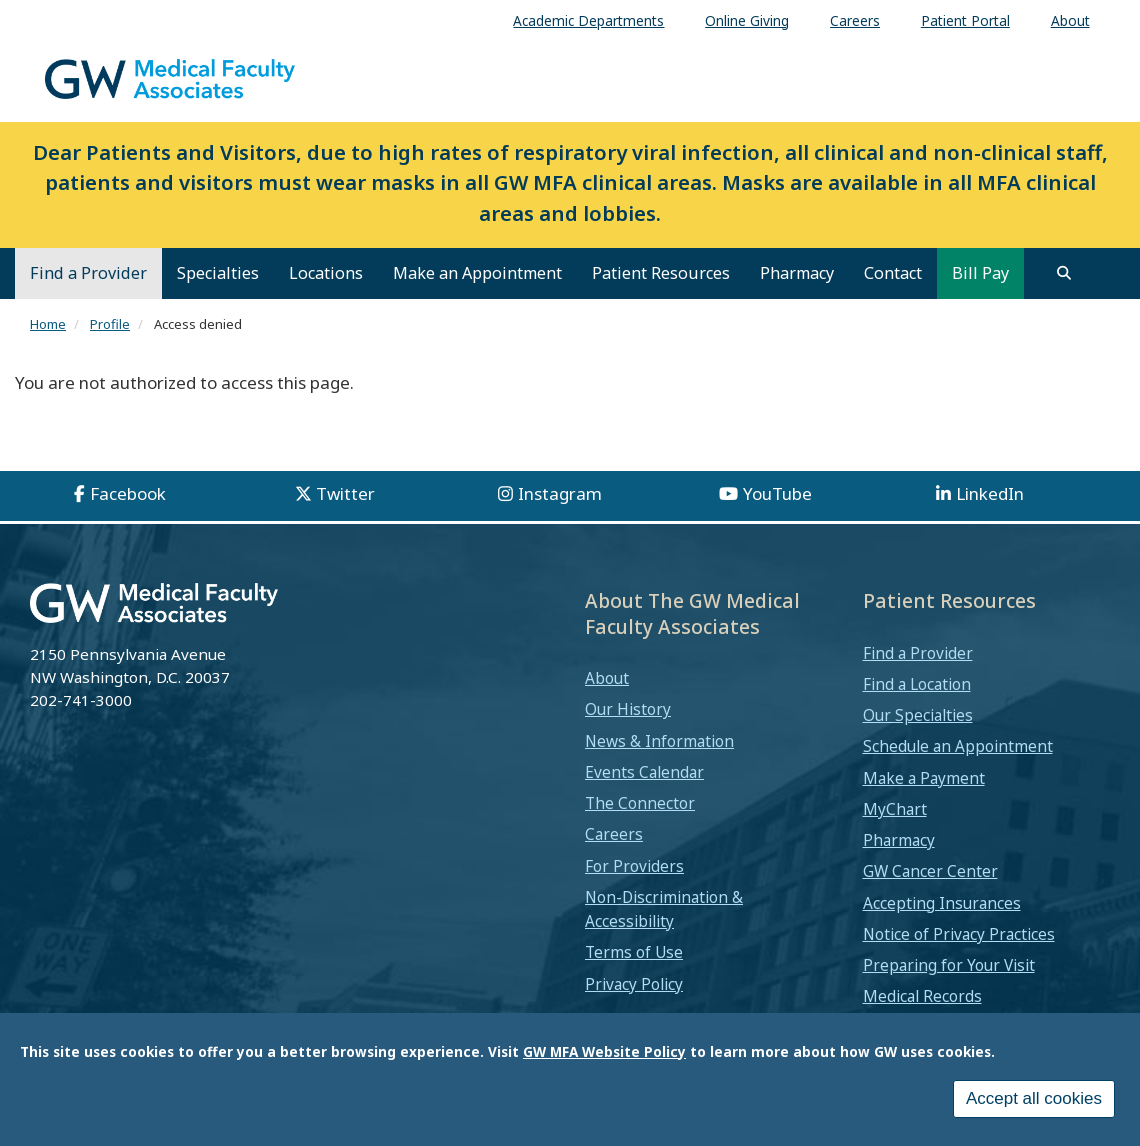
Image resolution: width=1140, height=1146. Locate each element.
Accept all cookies (1034, 1102)
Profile (110, 324)
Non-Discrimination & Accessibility (664, 909)
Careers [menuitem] (855, 20)
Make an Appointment (477, 273)
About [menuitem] (1070, 20)
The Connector (640, 803)
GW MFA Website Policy (604, 1055)
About (607, 678)
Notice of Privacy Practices (959, 934)
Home (48, 324)
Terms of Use (634, 952)
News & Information (659, 741)
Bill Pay (980, 273)
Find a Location (917, 684)
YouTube (777, 493)
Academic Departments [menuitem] (588, 20)
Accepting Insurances (942, 903)
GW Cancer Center (930, 871)
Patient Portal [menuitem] (965, 20)
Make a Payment (924, 778)
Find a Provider (88, 273)
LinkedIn (990, 493)
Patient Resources (661, 273)
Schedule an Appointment (958, 746)
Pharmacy (797, 273)
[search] (1064, 273)
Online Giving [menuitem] (747, 20)
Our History (628, 709)
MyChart (895, 809)
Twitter (345, 493)
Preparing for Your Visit (949, 965)
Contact (893, 273)
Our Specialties (918, 715)
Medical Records (922, 996)
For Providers (634, 866)
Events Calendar (644, 772)
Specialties (218, 273)
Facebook (128, 493)
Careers (614, 834)
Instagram (560, 493)
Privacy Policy (634, 984)
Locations (326, 273)
